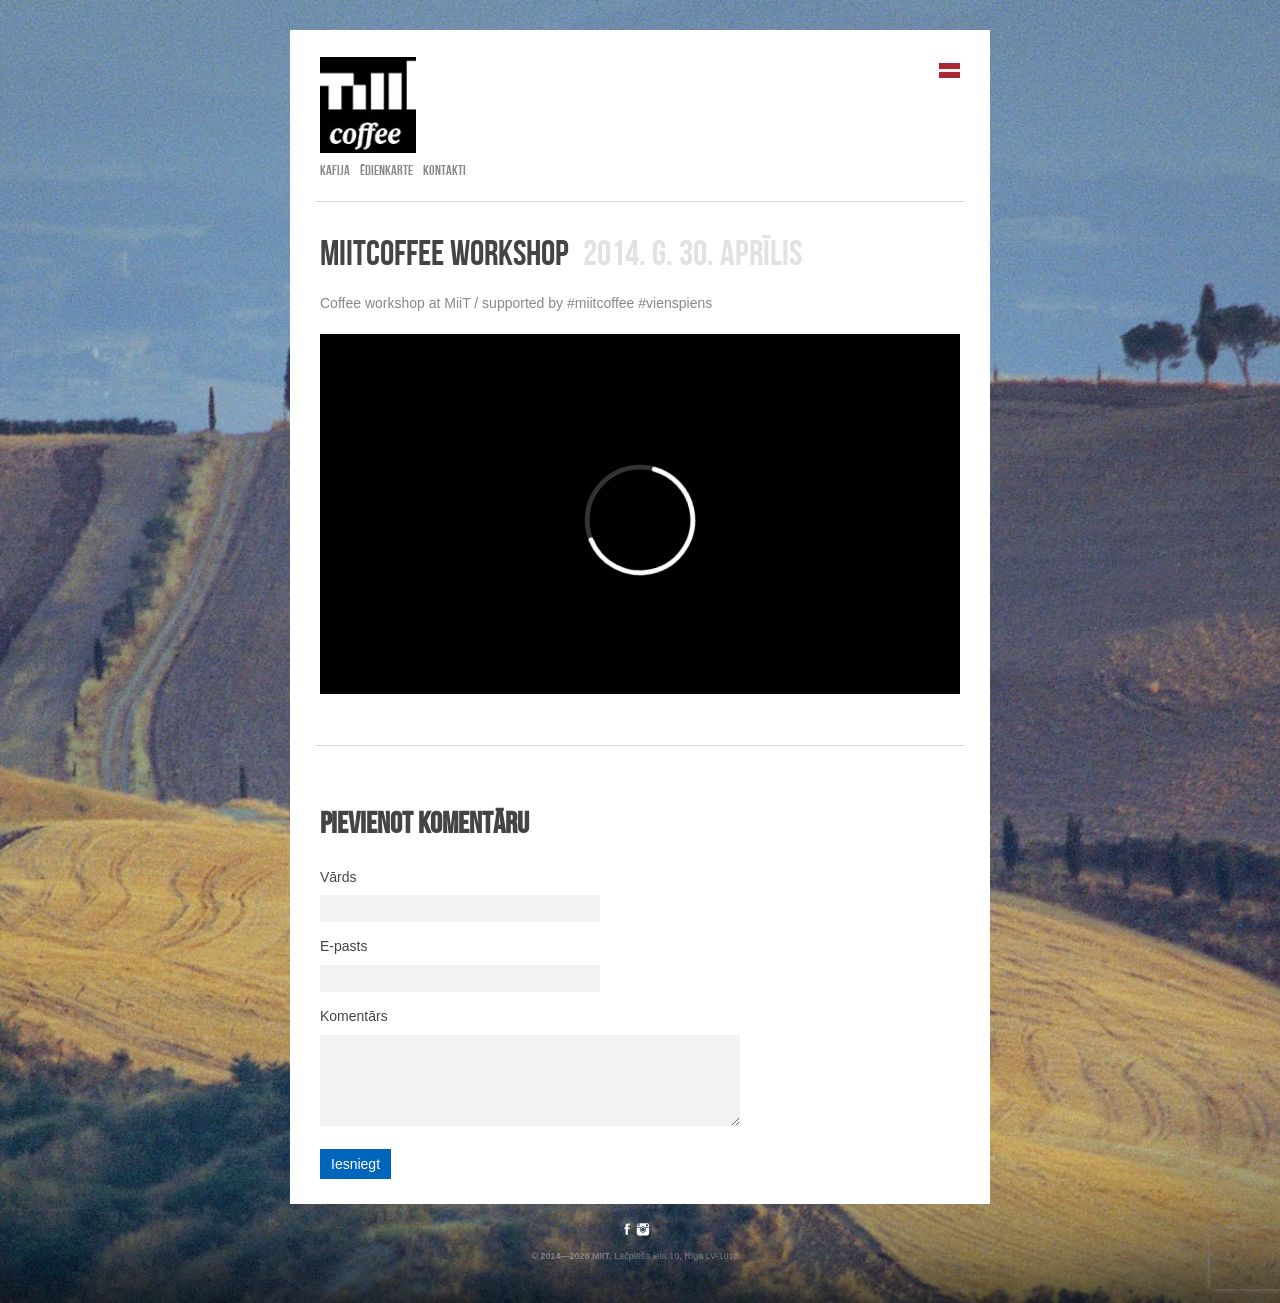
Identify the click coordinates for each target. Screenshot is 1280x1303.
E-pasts (343, 946)
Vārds (338, 877)
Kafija (335, 170)
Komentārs (354, 1016)
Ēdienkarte (386, 170)
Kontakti (444, 170)
